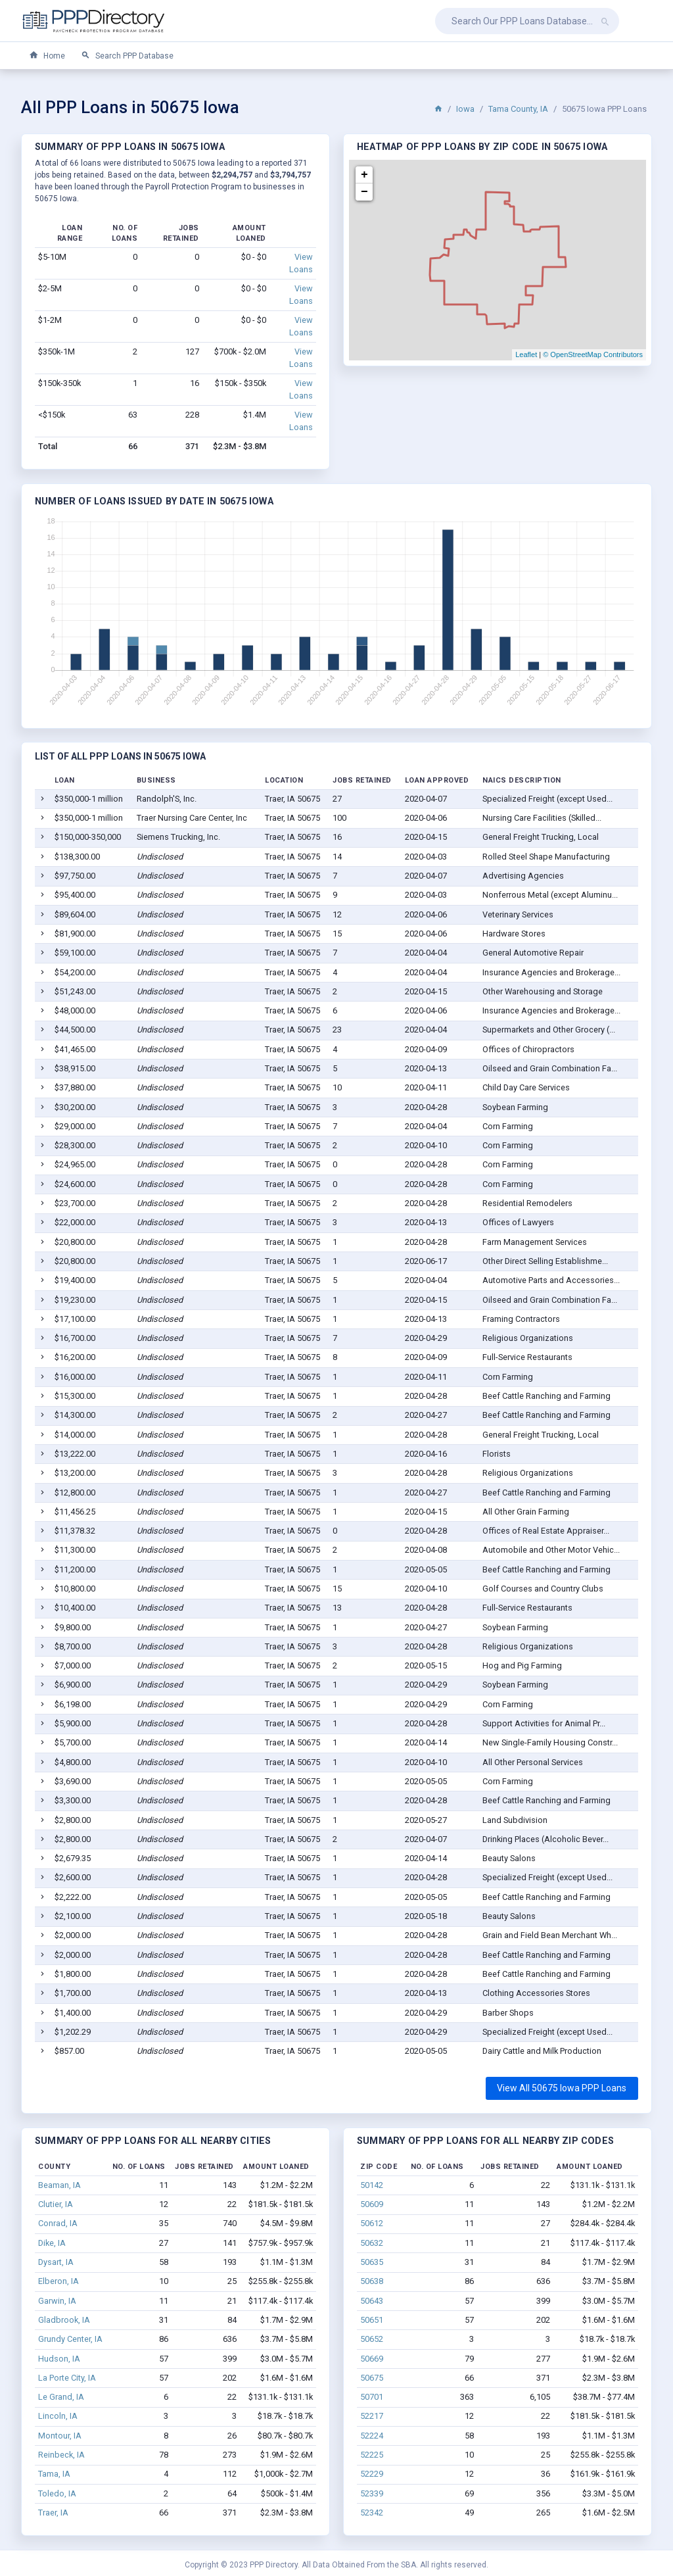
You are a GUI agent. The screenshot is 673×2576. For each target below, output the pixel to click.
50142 (371, 2185)
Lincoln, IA (58, 2416)
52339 (371, 2493)
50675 (371, 2378)
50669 (371, 2359)
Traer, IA (53, 2512)
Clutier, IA (55, 2204)
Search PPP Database (127, 55)
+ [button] (364, 175)
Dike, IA (52, 2243)
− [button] (364, 192)
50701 (371, 2397)
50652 (371, 2339)
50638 (371, 2281)
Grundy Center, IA (70, 2339)
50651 (371, 2320)
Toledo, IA (57, 2493)
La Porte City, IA (67, 2378)
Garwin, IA (57, 2301)
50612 (371, 2223)
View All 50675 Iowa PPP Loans (561, 2088)
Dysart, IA (56, 2262)
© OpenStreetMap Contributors (593, 354)
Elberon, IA (58, 2281)
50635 (371, 2262)
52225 (371, 2455)
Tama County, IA (518, 109)
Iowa (465, 109)
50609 (371, 2204)
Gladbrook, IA (64, 2320)
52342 (371, 2512)
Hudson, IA (59, 2359)
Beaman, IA (59, 2185)
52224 (371, 2436)
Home (47, 55)
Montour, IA (59, 2436)
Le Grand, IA (61, 2397)
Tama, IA (54, 2474)
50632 (371, 2243)
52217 (371, 2416)
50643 (371, 2301)
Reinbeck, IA (61, 2455)
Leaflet (526, 354)
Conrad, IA (58, 2223)
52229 (371, 2474)
